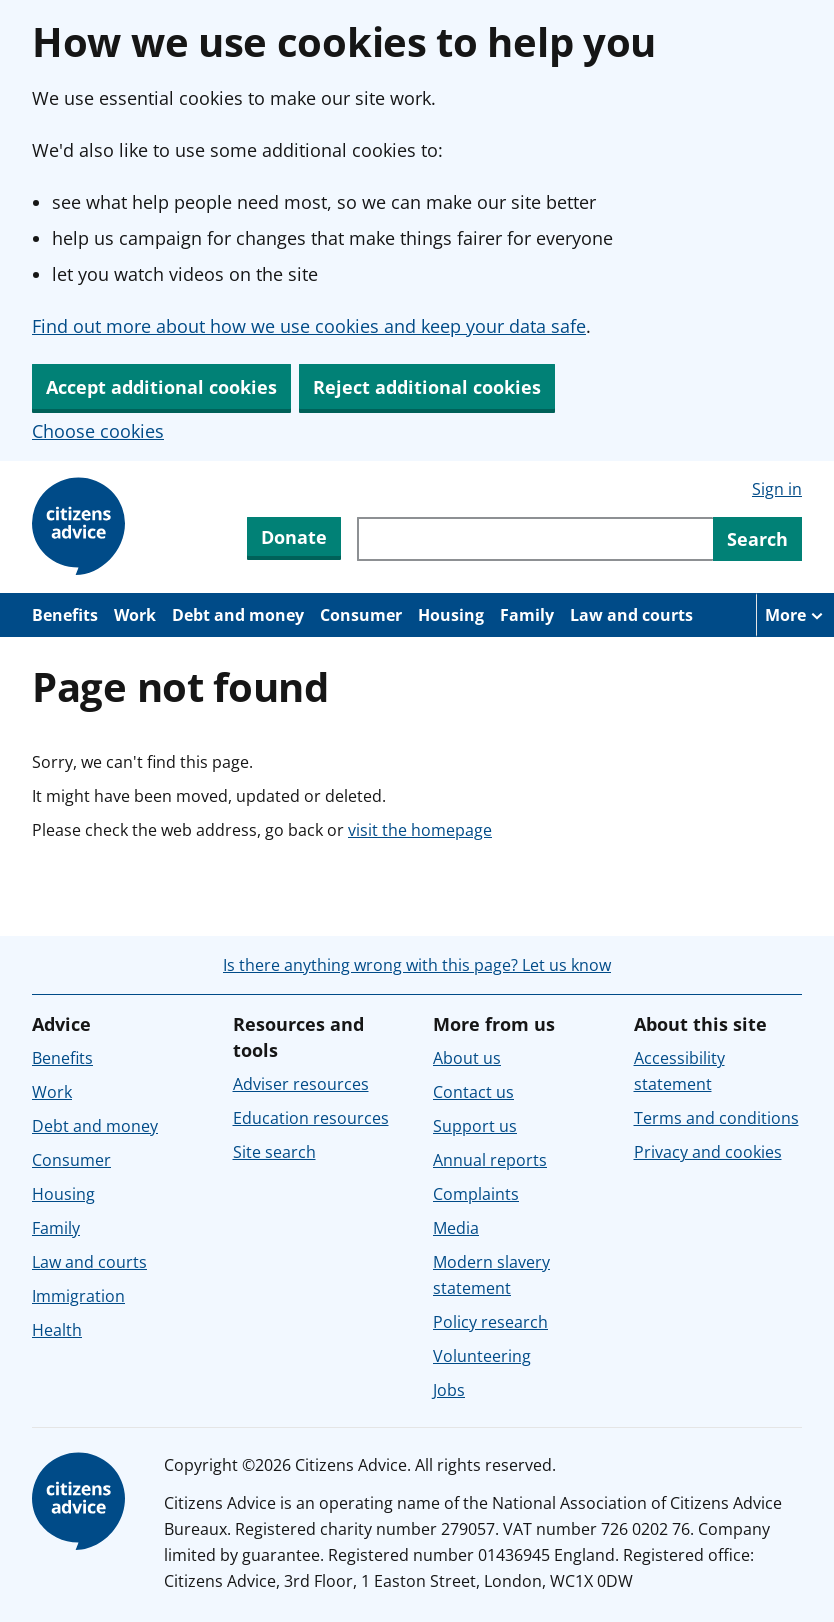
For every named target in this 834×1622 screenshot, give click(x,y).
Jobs (449, 1390)
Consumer (361, 615)
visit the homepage (420, 830)
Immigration (78, 1296)
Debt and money (238, 615)
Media (456, 1228)
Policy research (490, 1322)
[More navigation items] (795, 615)
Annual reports (490, 1160)
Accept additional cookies (161, 387)
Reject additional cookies (427, 387)
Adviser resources (301, 1084)
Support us (475, 1126)
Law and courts (631, 615)
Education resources (311, 1118)
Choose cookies (98, 431)
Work (135, 615)
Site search (274, 1152)
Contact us (473, 1092)
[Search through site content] (535, 539)
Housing (451, 615)
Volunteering (482, 1356)
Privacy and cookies (708, 1152)
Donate (294, 537)
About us (467, 1058)
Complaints (476, 1194)
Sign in (777, 489)
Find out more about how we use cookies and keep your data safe (309, 326)
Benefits (65, 615)
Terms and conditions (716, 1118)
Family (527, 615)
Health (57, 1330)
